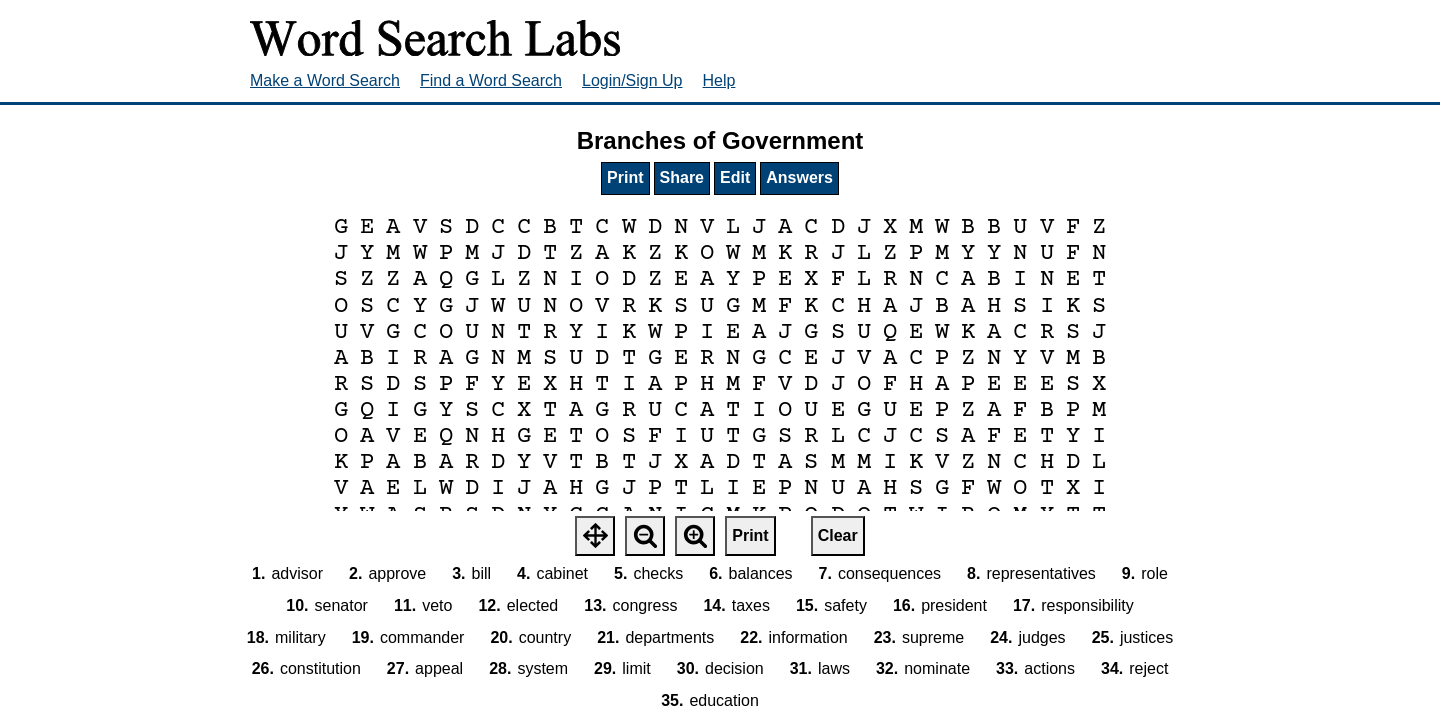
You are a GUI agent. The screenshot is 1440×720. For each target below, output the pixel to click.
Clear (838, 535)
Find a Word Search (491, 80)
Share (682, 177)
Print (625, 177)
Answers (799, 177)
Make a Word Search (325, 80)
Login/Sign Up (632, 80)
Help (719, 80)
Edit (735, 177)
